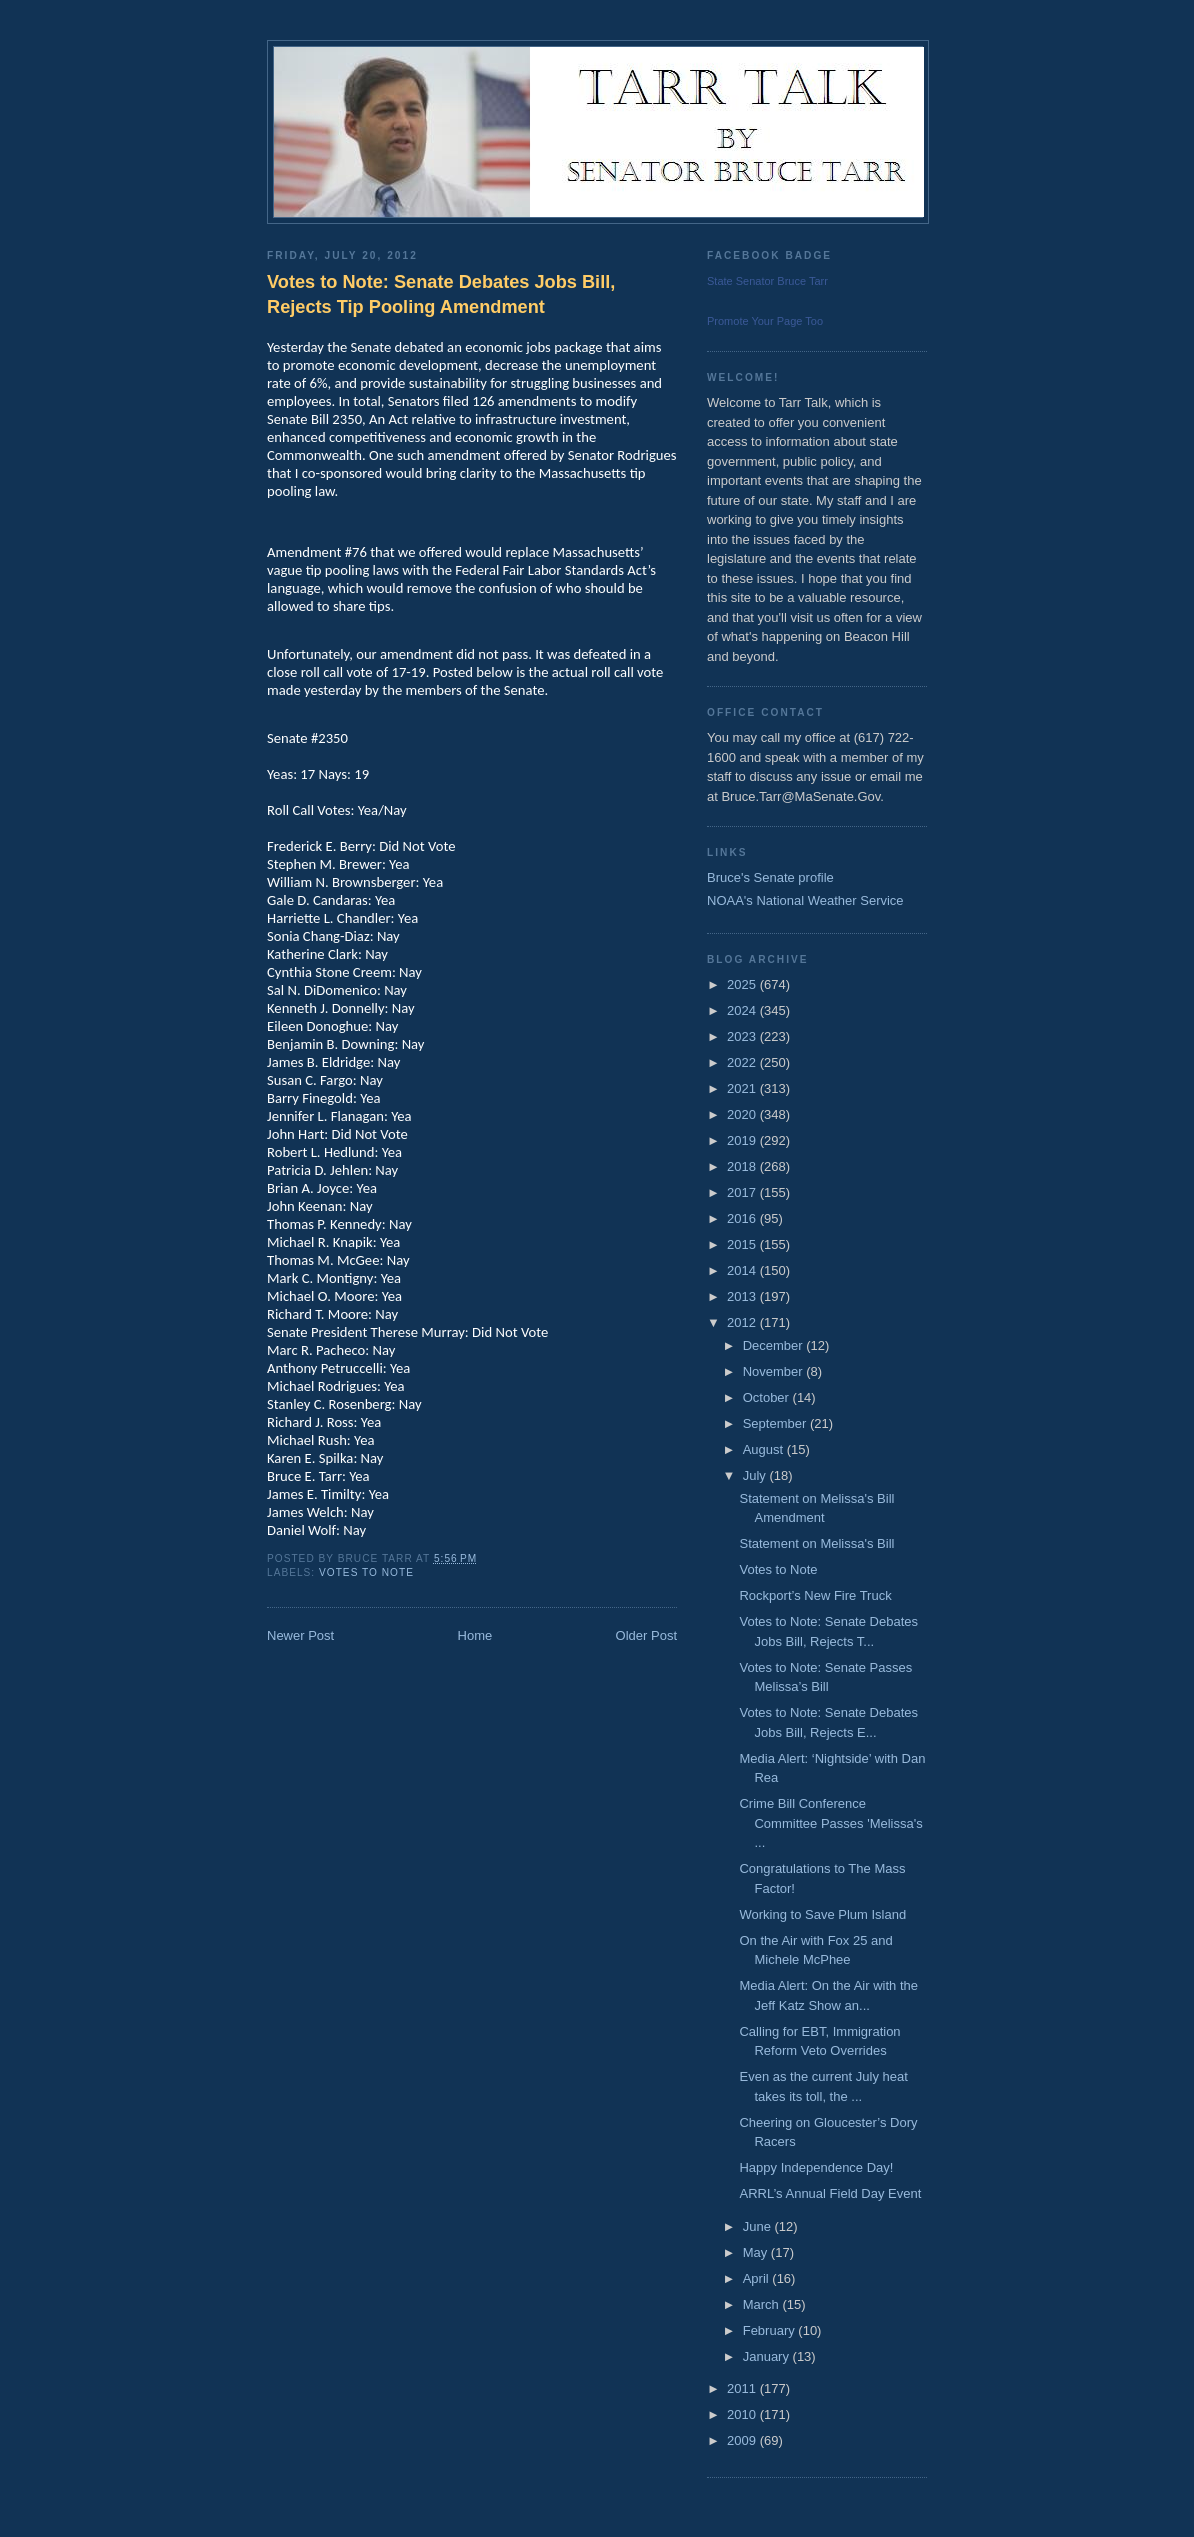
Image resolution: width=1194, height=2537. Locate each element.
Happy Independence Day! (816, 2167)
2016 (743, 1218)
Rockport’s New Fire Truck (815, 1595)
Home (475, 1635)
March (763, 2304)
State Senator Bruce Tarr (767, 281)
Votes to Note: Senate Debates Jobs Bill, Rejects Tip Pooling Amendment (441, 294)
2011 (743, 2388)
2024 (743, 1010)
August (765, 1449)
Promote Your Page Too (765, 321)
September (776, 1423)
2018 (743, 1166)
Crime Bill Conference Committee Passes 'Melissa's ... (830, 1823)
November (775, 1371)
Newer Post (300, 1635)
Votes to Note (366, 1572)
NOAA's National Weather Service (805, 900)
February (771, 2330)
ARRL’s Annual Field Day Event (830, 2193)
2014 (743, 1270)
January (768, 2356)
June (759, 2226)
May (757, 2252)
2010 (743, 2414)
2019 (743, 1140)
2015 (743, 1244)
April (758, 2278)
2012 (743, 1322)
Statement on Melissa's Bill (816, 1543)
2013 (743, 1296)
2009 (743, 2440)
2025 (743, 984)
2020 (743, 1114)
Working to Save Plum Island (822, 1914)
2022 (743, 1062)
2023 (743, 1036)
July (756, 1475)
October (768, 1397)
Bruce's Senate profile (770, 877)
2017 (743, 1192)
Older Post (646, 1635)
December (775, 1345)
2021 (743, 1088)
